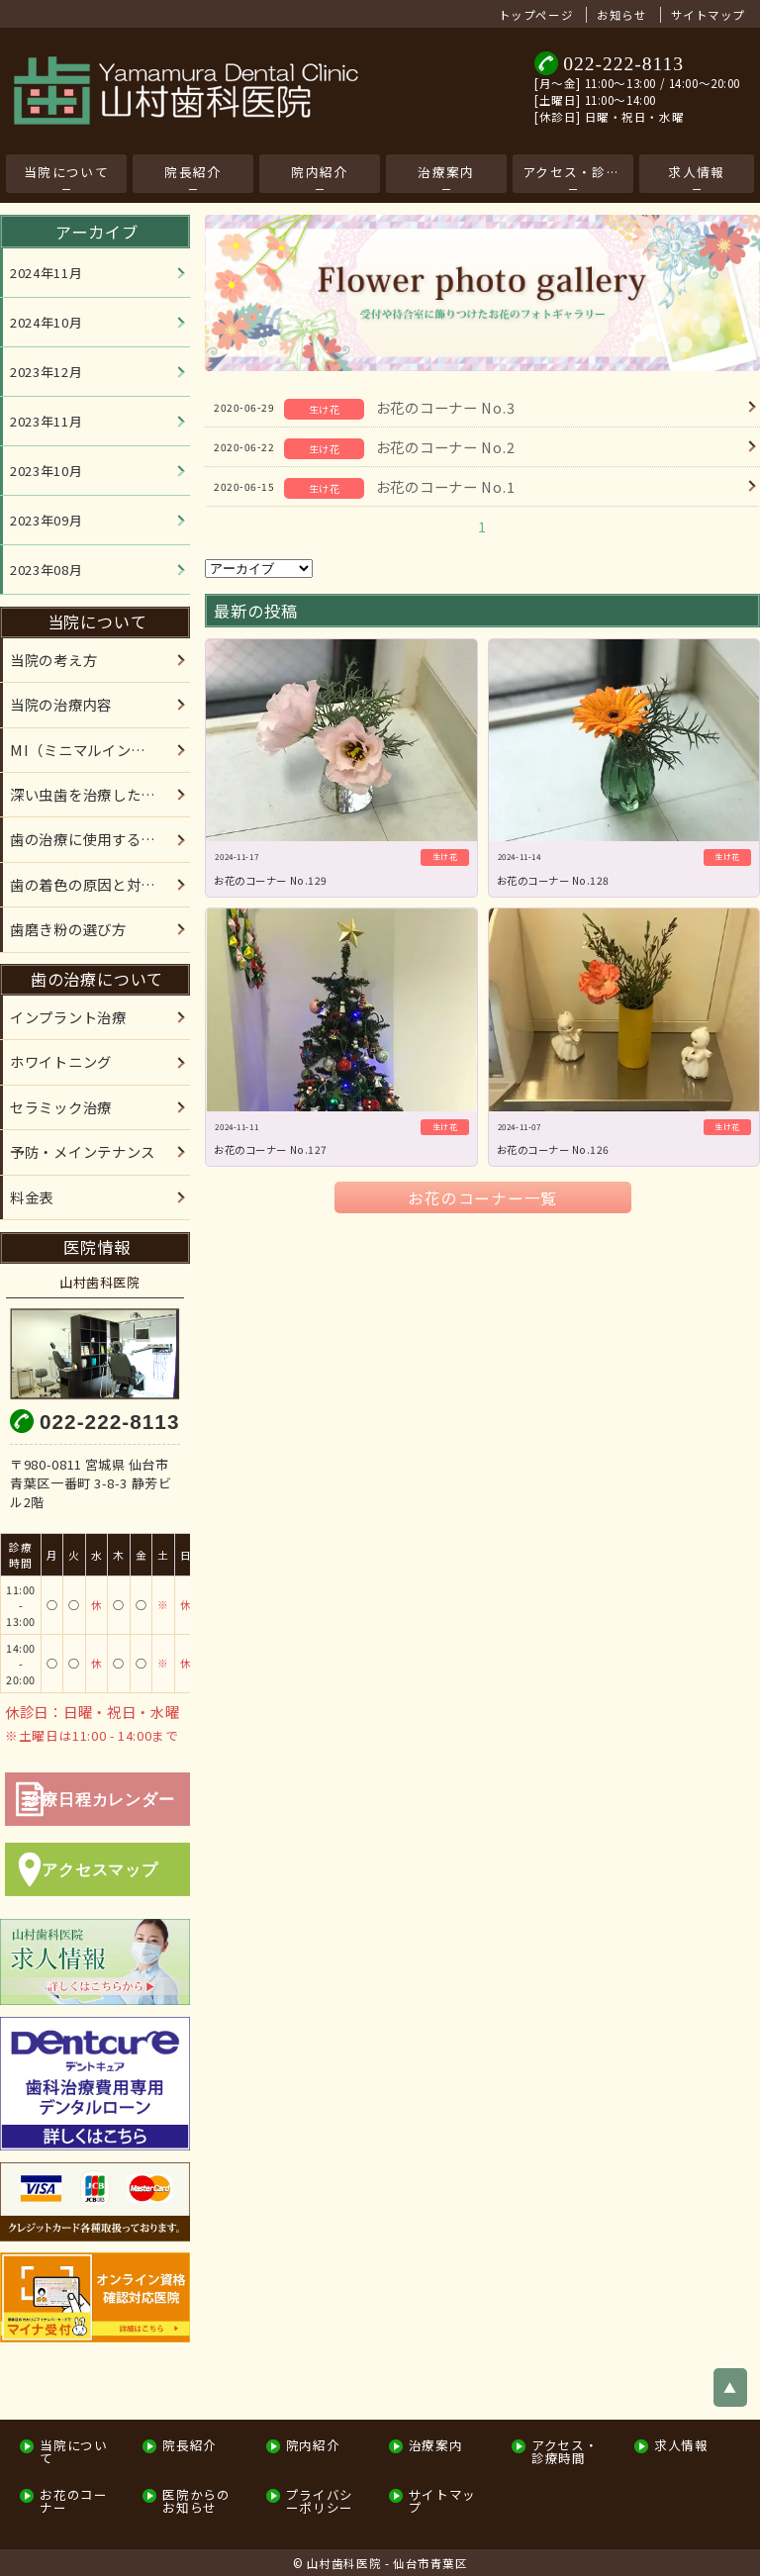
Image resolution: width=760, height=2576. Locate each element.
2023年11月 (46, 421)
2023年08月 (46, 569)
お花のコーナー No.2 (446, 446)
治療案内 (446, 171)
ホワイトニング (61, 1061)
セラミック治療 (61, 1107)
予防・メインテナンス (82, 1151)
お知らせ (621, 15)
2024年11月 (46, 272)
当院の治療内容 (61, 704)
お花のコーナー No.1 (446, 486)
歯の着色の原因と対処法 (90, 884)
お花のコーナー (73, 2501)
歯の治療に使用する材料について (100, 838)
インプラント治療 (68, 1016)
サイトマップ (708, 15)
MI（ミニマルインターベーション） (100, 749)
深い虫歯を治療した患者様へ (100, 794)
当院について (66, 171)
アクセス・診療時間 (577, 171)
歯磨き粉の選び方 (68, 928)
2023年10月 (46, 470)
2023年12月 (46, 371)
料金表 (31, 1197)
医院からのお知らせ (196, 2501)
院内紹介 (319, 171)
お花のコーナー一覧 (482, 1197)
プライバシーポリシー (319, 2501)
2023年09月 (46, 520)
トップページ (536, 15)
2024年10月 (46, 322)
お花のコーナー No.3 (446, 407)
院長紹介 (192, 171)
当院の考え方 (53, 659)
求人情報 (696, 171)
